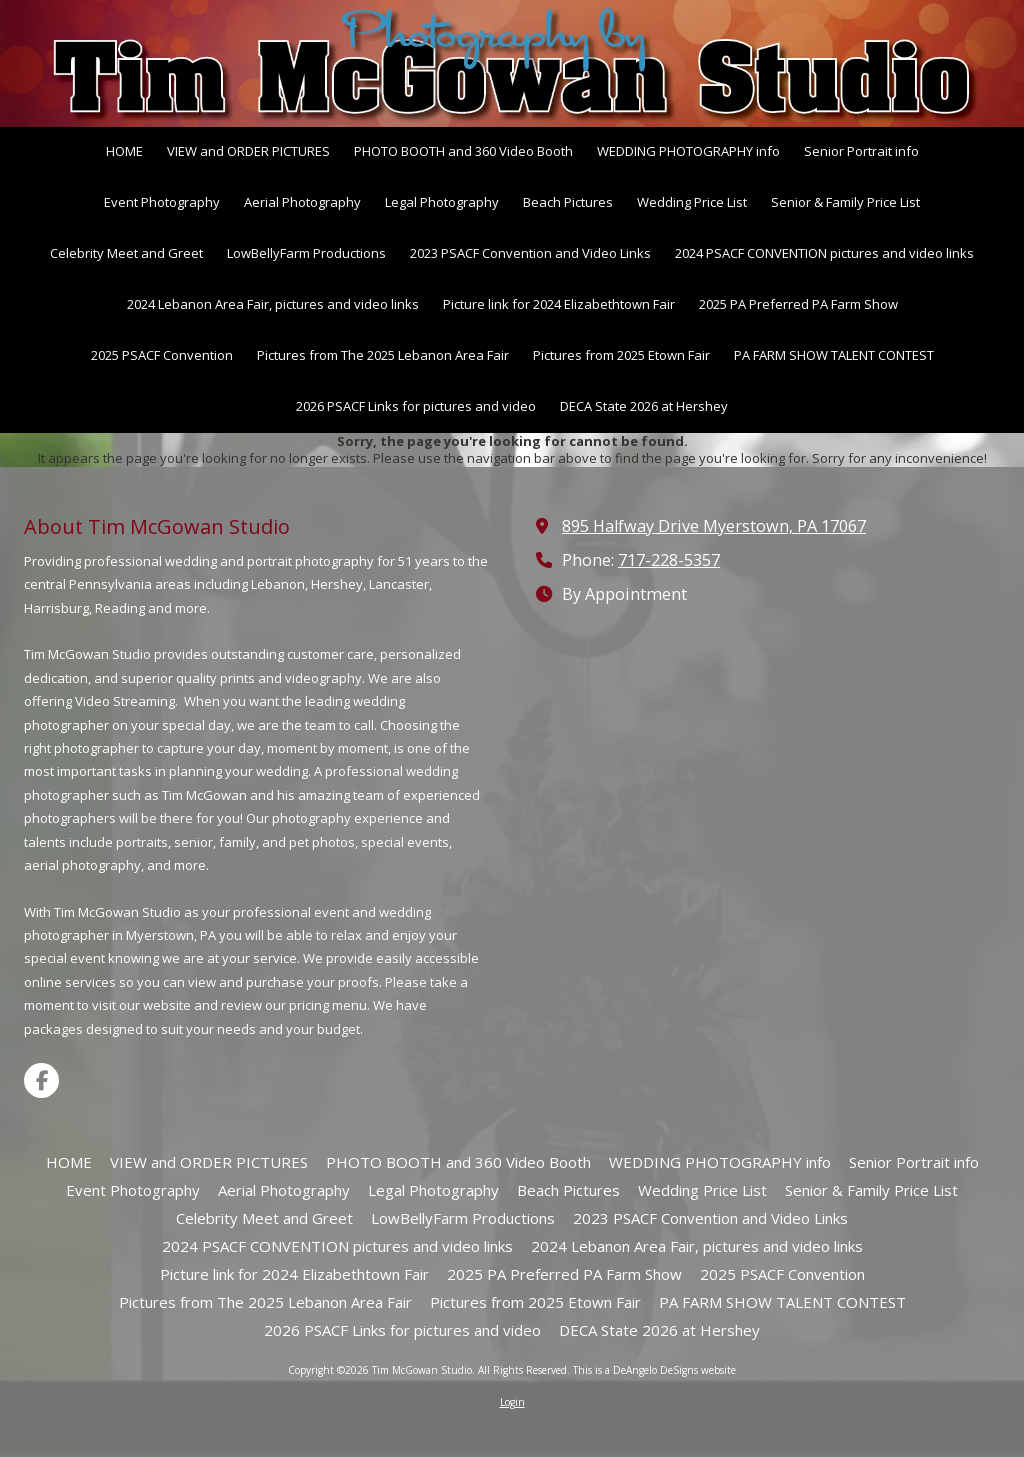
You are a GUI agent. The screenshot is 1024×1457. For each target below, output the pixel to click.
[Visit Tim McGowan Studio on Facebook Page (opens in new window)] (41, 1080)
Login (512, 1402)
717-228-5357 (669, 560)
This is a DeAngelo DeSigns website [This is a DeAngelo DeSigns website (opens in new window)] (654, 1370)
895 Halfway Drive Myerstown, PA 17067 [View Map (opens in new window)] (714, 526)
